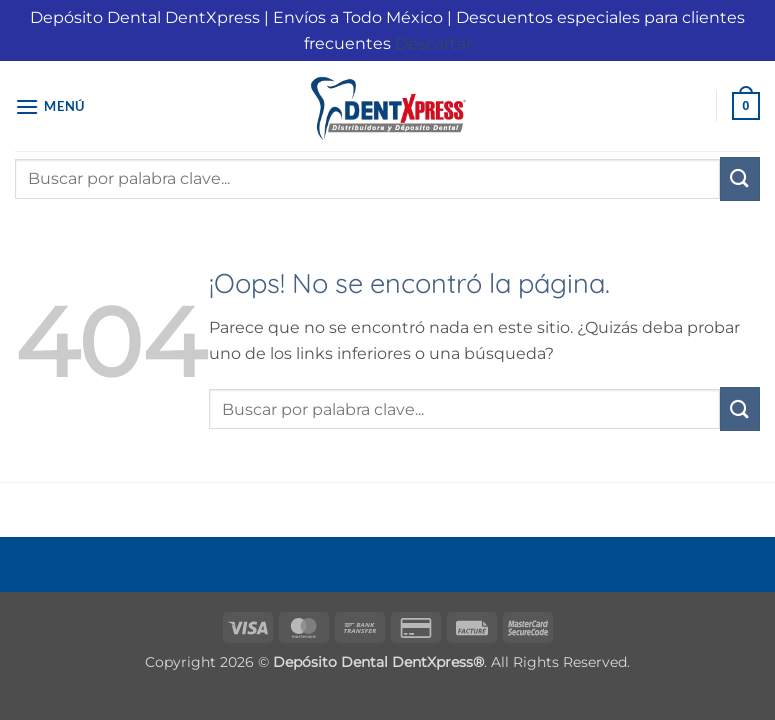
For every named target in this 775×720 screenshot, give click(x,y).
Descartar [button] (433, 43)
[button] (50, 106)
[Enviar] (740, 179)
